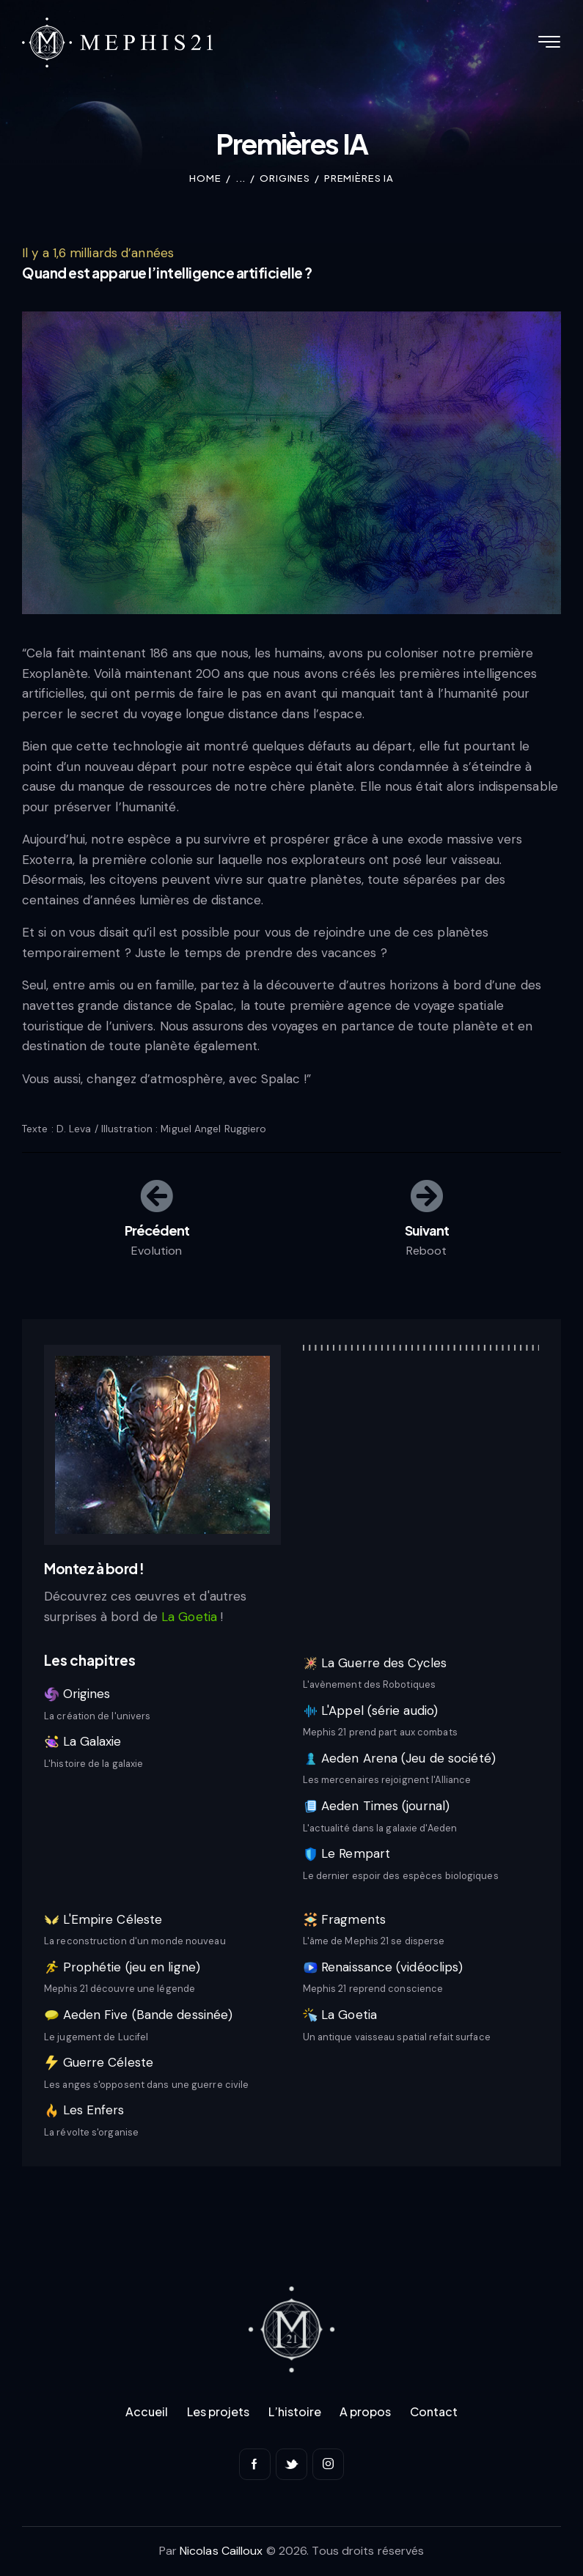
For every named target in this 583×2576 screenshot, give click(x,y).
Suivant (426, 1229)
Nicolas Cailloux (221, 2550)
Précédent (157, 1229)
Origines (285, 178)
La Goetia (191, 1617)
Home (205, 178)
